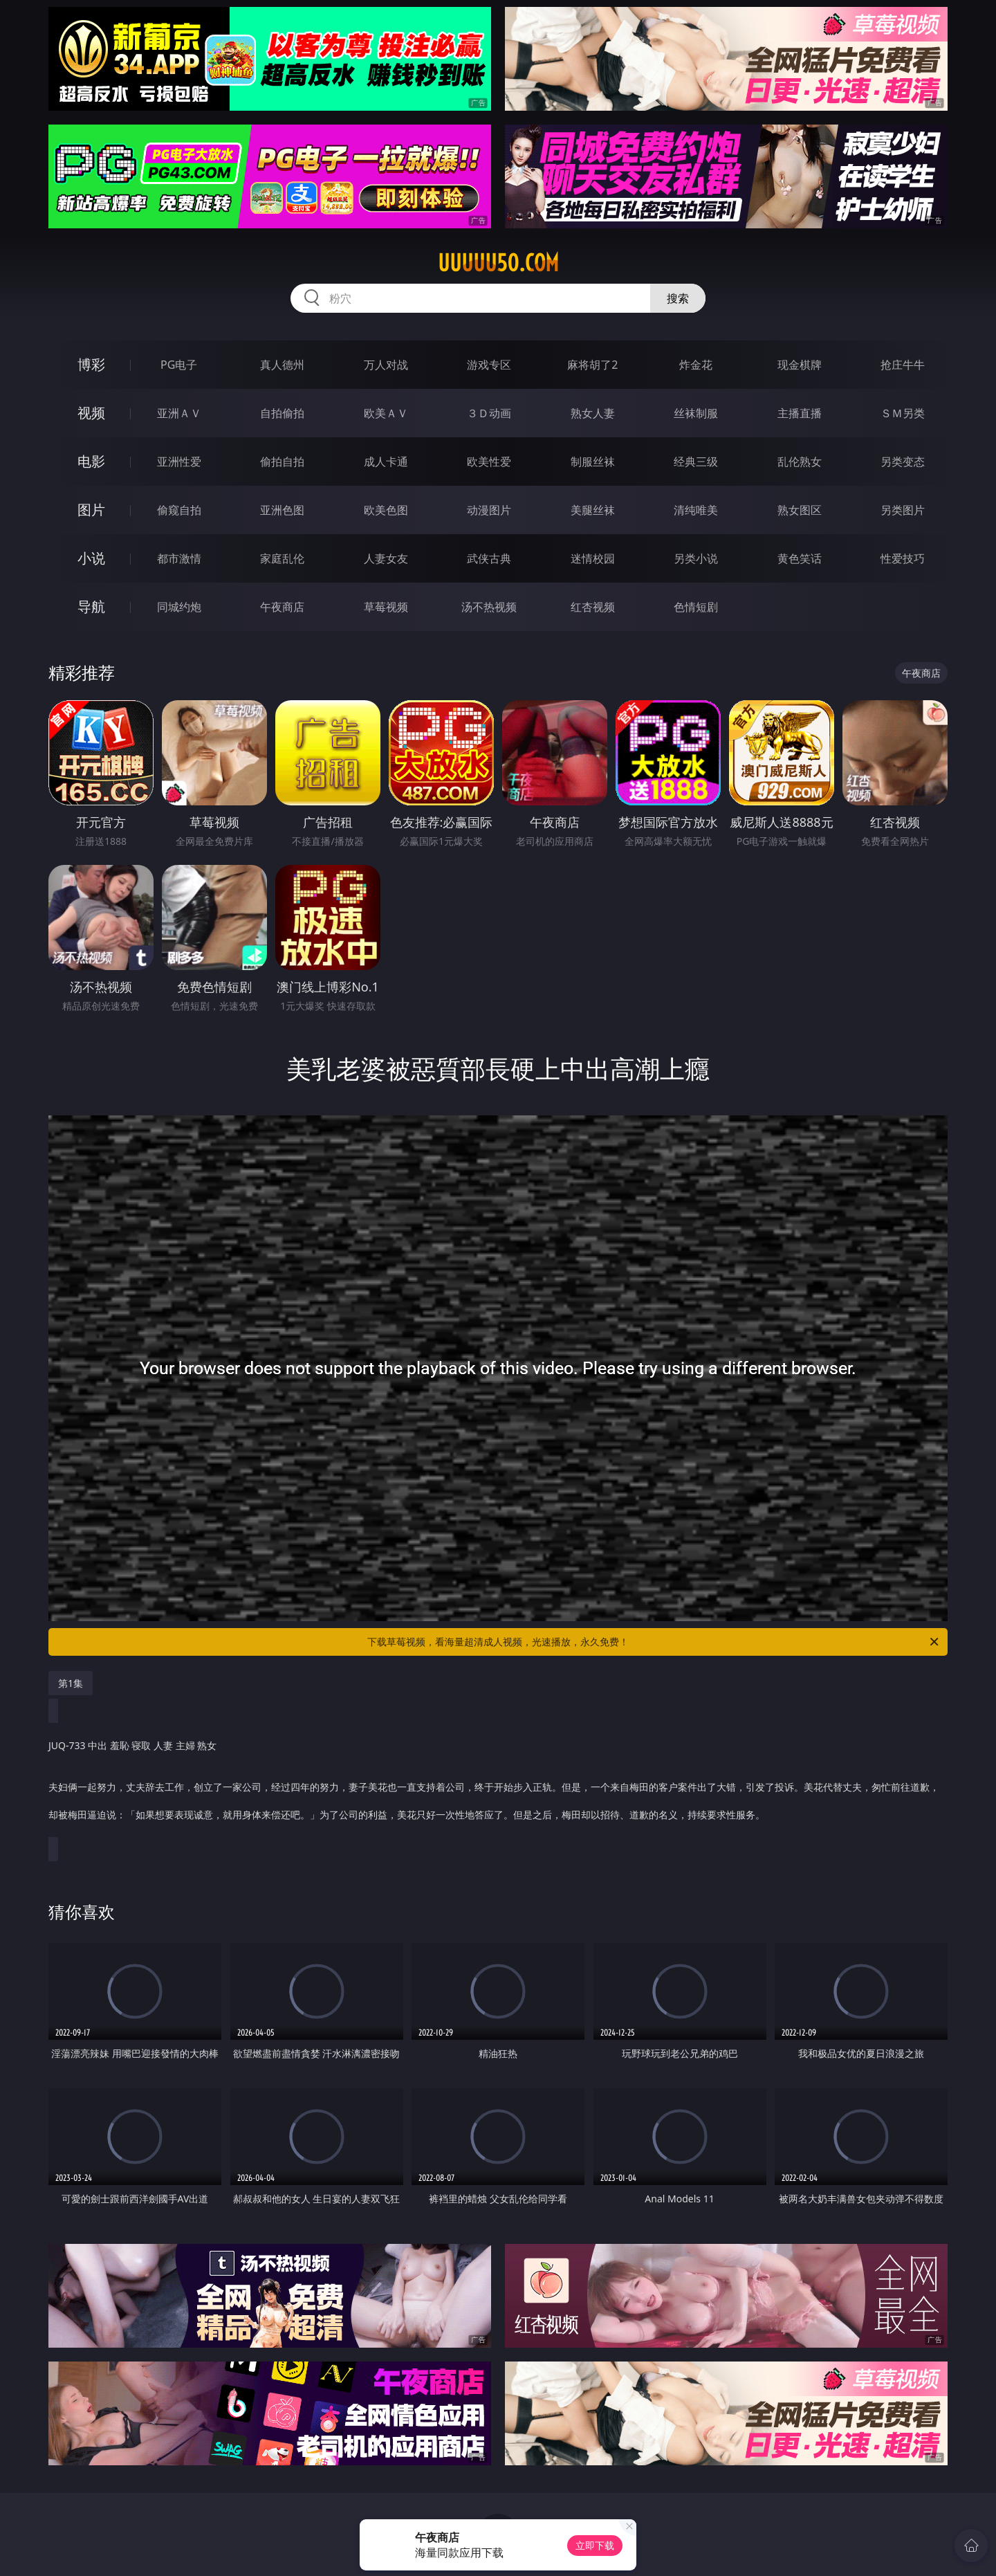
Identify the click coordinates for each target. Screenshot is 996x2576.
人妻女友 (386, 558)
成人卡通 (386, 461)
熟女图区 (799, 510)
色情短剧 (696, 606)
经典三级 (696, 461)
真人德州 (282, 364)
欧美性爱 (489, 461)
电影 (91, 461)
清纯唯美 (696, 510)
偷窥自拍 (179, 510)
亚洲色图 (282, 510)
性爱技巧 (902, 558)
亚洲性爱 (179, 461)
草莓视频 (386, 606)
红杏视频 (593, 606)
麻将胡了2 (592, 364)
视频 (91, 412)
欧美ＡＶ (386, 413)
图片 (91, 509)
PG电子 (178, 364)
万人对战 (386, 364)
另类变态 (902, 461)
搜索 (678, 298)
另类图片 (902, 510)
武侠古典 (489, 558)
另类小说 (696, 558)
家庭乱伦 (282, 558)
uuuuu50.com (498, 263)
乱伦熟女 (799, 461)
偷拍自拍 (282, 461)
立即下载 (594, 2545)
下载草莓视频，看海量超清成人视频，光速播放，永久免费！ (654, 1642)
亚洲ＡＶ (179, 413)
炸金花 (695, 364)
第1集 (70, 1683)
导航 (91, 606)
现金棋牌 (799, 364)
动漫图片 (489, 510)
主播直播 (799, 413)
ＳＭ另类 (902, 413)
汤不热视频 (489, 606)
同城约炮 (179, 606)
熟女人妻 (593, 413)
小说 (91, 558)
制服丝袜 (593, 461)
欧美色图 (386, 510)
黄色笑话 (799, 558)
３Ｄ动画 (489, 413)
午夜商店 (282, 606)
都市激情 (179, 558)
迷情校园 (593, 558)
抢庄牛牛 (902, 364)
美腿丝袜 (593, 510)
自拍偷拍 (282, 413)
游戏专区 (489, 364)
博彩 (91, 364)
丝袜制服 (696, 413)
